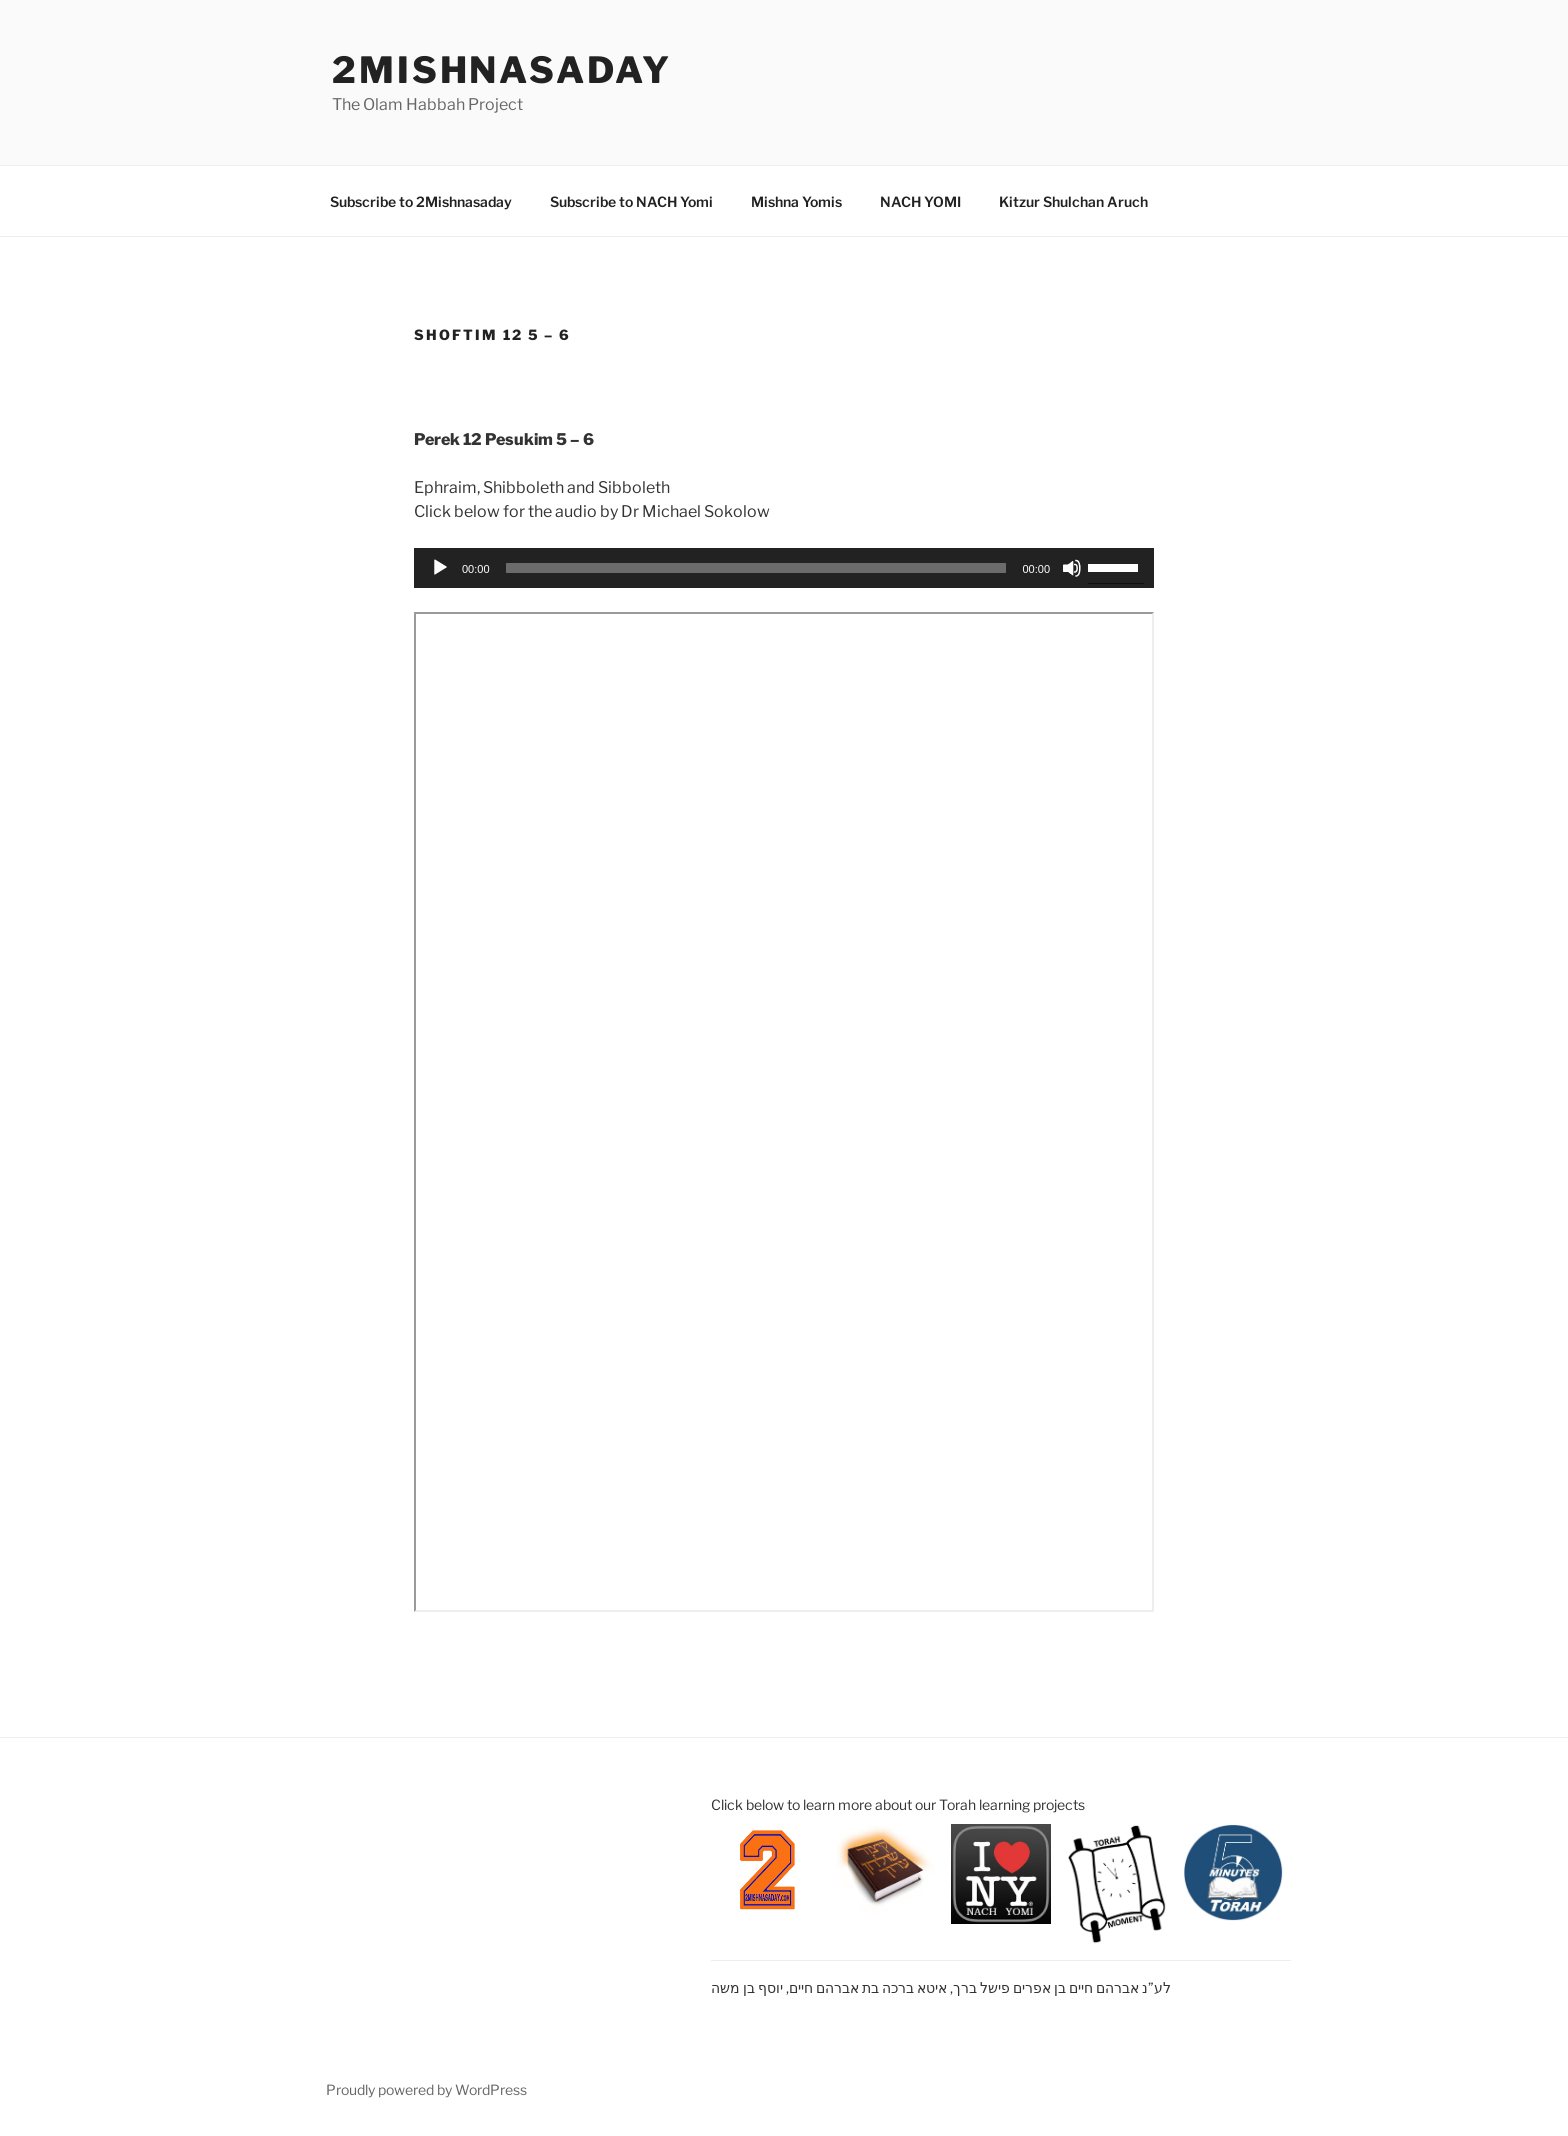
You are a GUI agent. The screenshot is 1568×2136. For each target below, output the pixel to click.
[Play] (440, 568)
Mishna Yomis (796, 201)
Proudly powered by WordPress (426, 2089)
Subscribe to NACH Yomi (631, 201)
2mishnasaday (502, 70)
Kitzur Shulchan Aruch (1073, 201)
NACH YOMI (920, 201)
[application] (784, 568)
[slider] (756, 568)
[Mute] (1072, 568)
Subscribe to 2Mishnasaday (421, 201)
